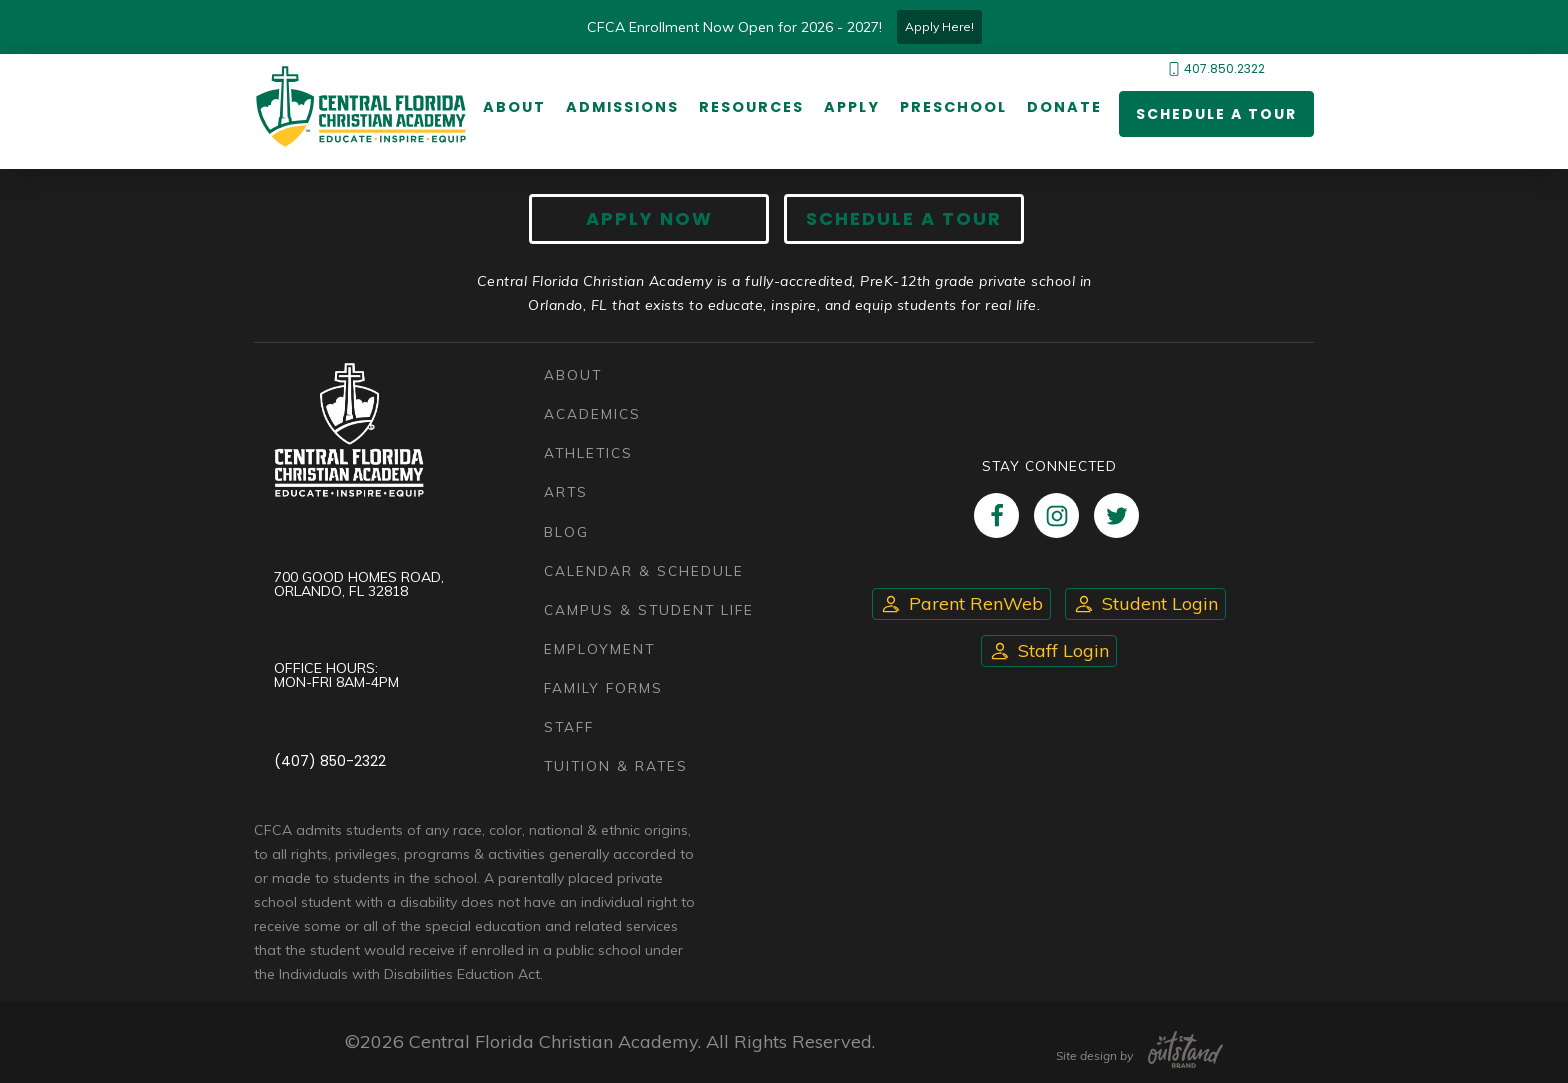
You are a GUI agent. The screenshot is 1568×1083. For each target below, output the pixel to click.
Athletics (588, 452)
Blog (566, 531)
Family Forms (603, 687)
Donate (1064, 107)
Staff (569, 726)
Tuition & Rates (616, 765)
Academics (592, 413)
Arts (566, 491)
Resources (751, 107)
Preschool (953, 107)
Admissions (622, 107)
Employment (599, 648)
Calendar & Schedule (644, 570)
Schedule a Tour (1216, 114)
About (514, 107)
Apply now (649, 218)
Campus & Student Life (649, 609)
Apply (852, 107)
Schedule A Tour (904, 218)
